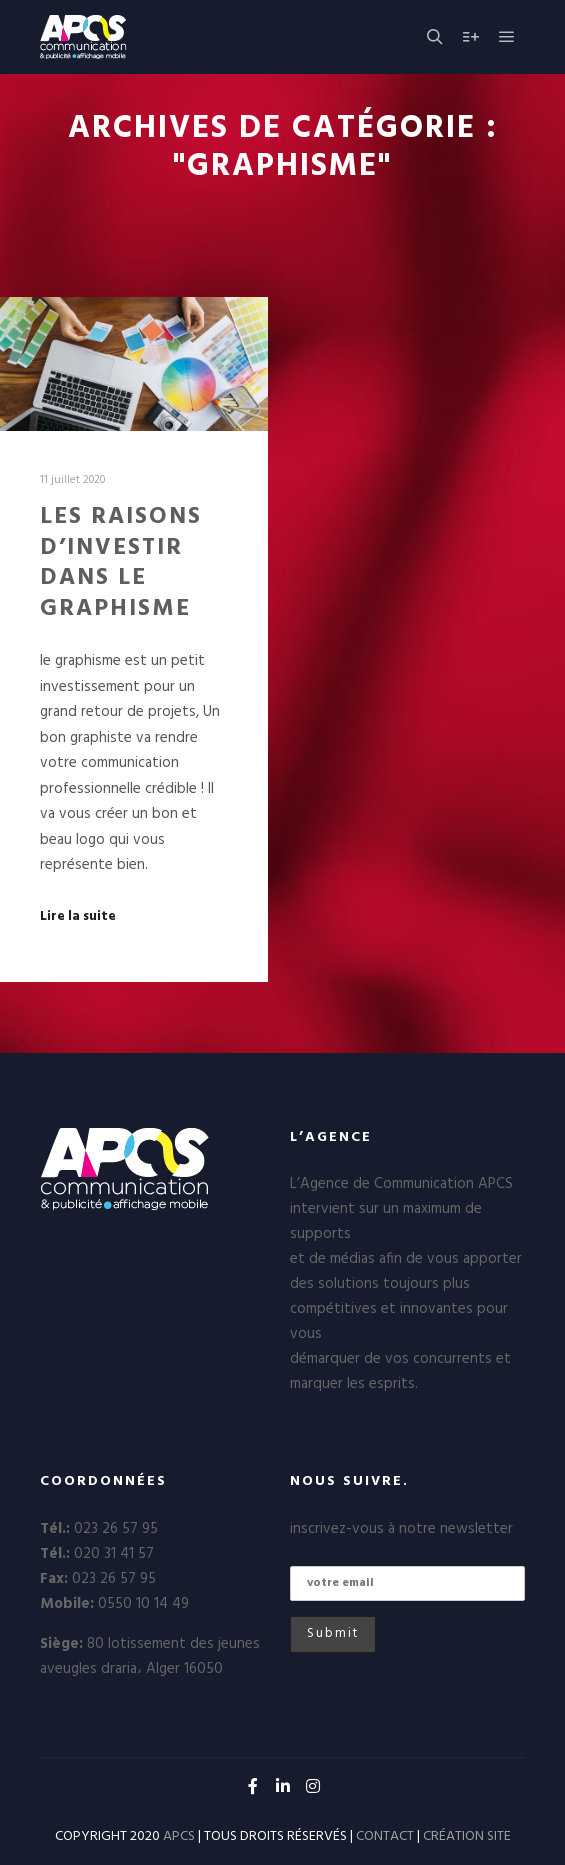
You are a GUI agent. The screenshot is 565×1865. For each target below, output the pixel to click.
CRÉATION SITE (467, 1836)
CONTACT (385, 1836)
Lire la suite (78, 917)
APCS (179, 1836)
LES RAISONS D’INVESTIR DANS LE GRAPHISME (121, 563)
